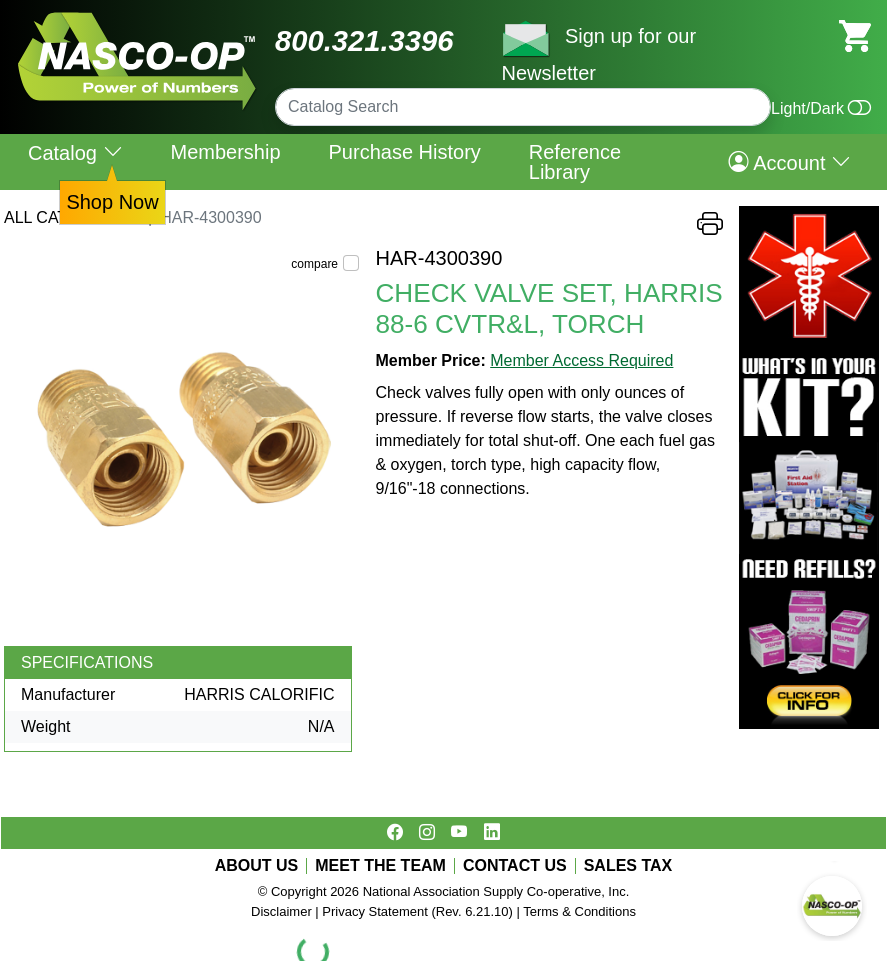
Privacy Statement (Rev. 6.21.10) (417, 911)
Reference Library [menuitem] (575, 162)
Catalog (75, 152)
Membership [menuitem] (225, 152)
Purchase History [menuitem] (405, 152)
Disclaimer (281, 911)
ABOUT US (257, 866)
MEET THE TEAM (380, 866)
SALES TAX (628, 866)
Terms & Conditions (579, 911)
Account (789, 162)
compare (314, 264)
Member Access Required (581, 360)
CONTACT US (515, 866)
